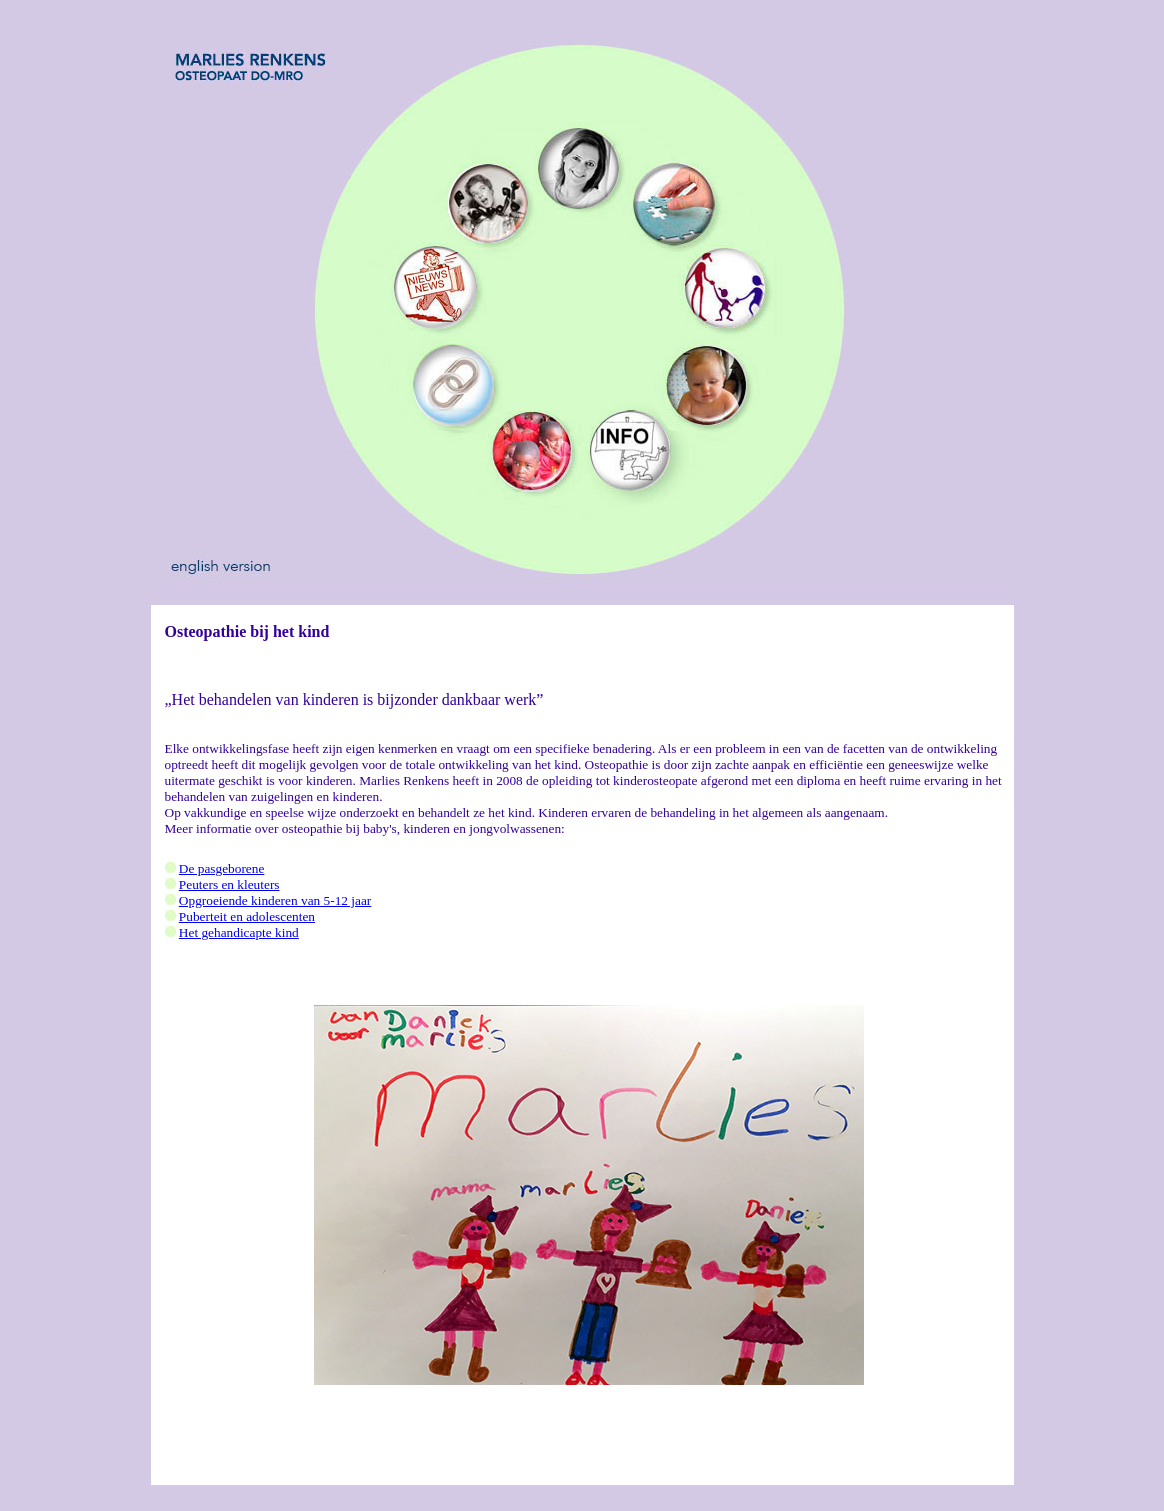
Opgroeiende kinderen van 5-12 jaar (275, 900)
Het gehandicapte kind (239, 932)
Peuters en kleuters (229, 884)
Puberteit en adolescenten (247, 916)
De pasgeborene (221, 868)
